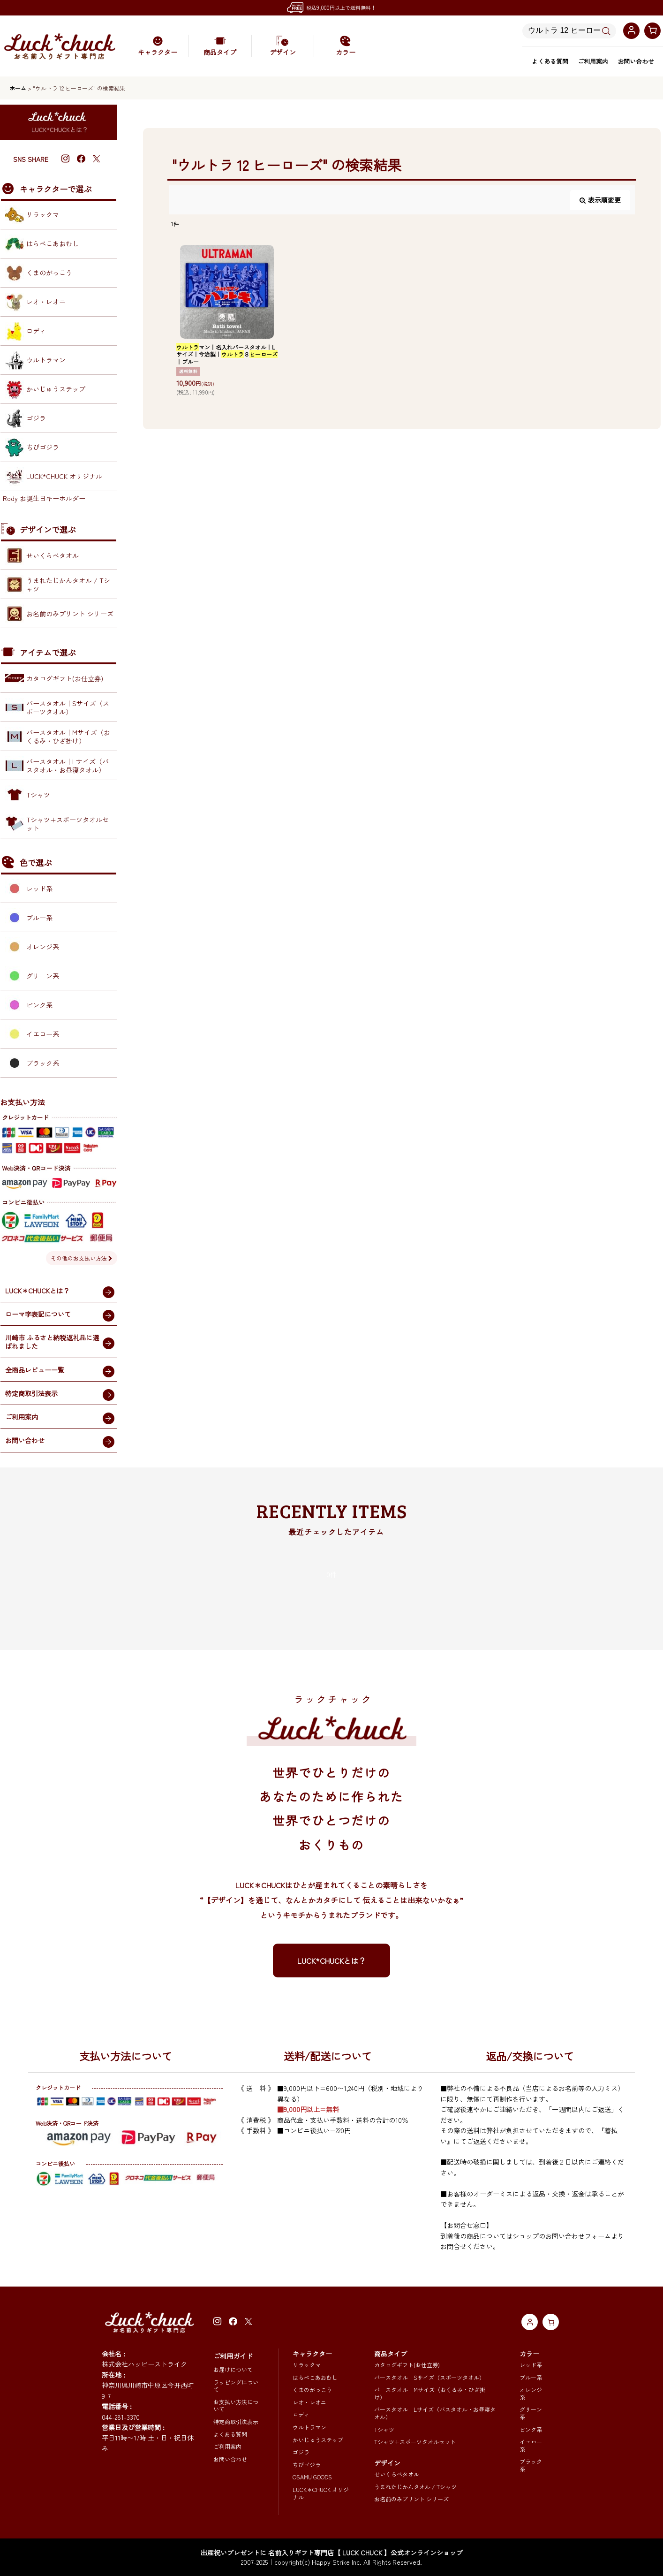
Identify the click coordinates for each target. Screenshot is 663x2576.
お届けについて (233, 2369)
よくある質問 (550, 61)
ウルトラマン (309, 2427)
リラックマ (307, 2365)
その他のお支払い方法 (82, 1258)
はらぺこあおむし (315, 2377)
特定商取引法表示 (235, 2421)
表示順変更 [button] (600, 200)
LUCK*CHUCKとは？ (331, 1960)
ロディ (301, 2414)
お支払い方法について (235, 2405)
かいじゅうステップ (318, 2440)
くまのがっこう (312, 2390)
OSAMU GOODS (312, 2477)
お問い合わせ (636, 61)
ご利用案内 (593, 61)
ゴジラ (301, 2452)
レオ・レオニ (309, 2402)
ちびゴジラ (307, 2465)
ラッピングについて (235, 2386)
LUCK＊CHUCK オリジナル (321, 2493)
